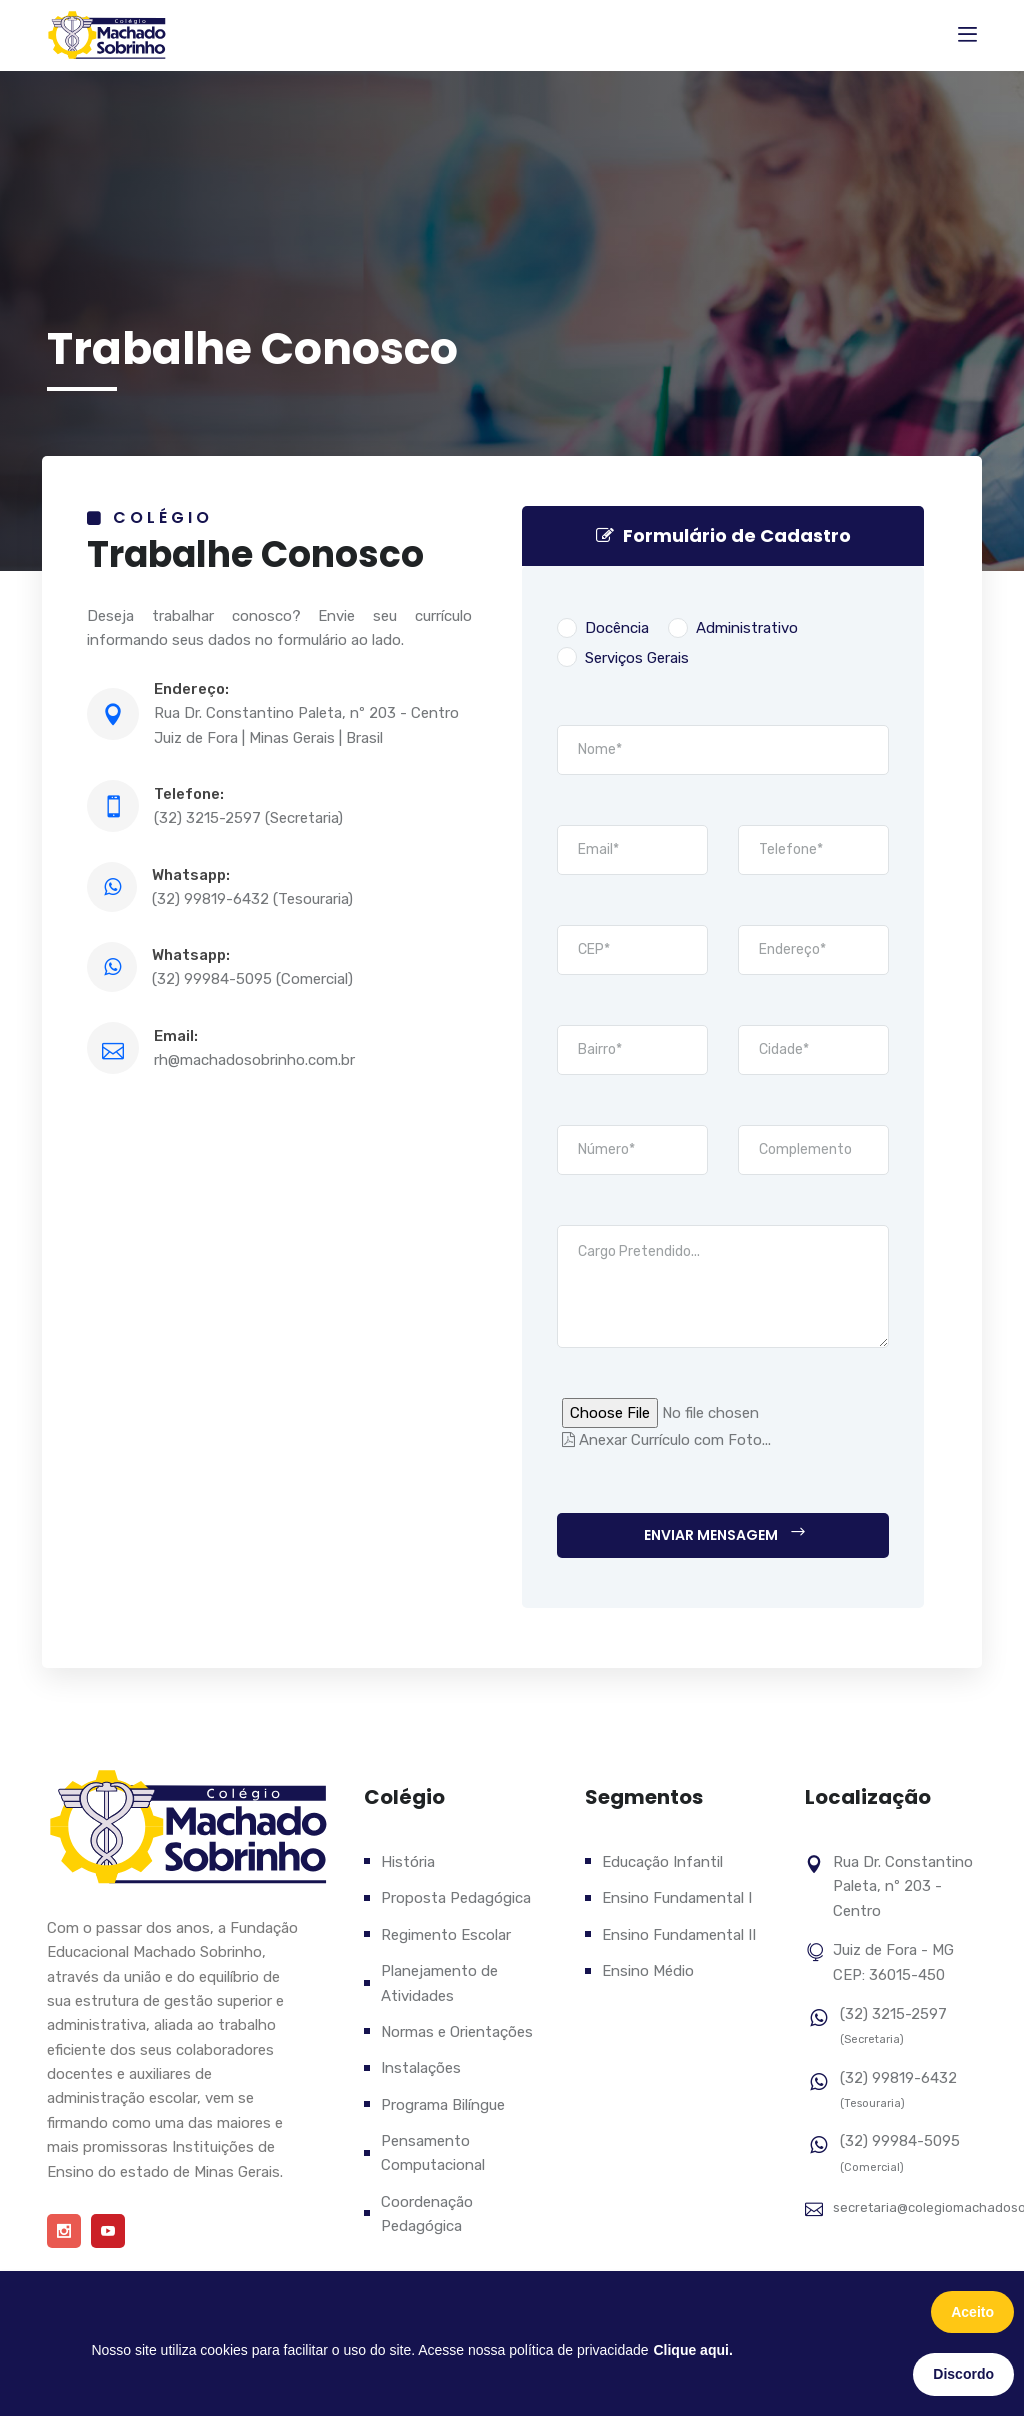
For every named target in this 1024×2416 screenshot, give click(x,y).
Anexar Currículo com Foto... (666, 1440)
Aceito (972, 2312)
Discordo (963, 2374)
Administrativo (733, 628)
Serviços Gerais (623, 657)
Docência (603, 628)
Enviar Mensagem (725, 1534)
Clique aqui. (692, 2350)
